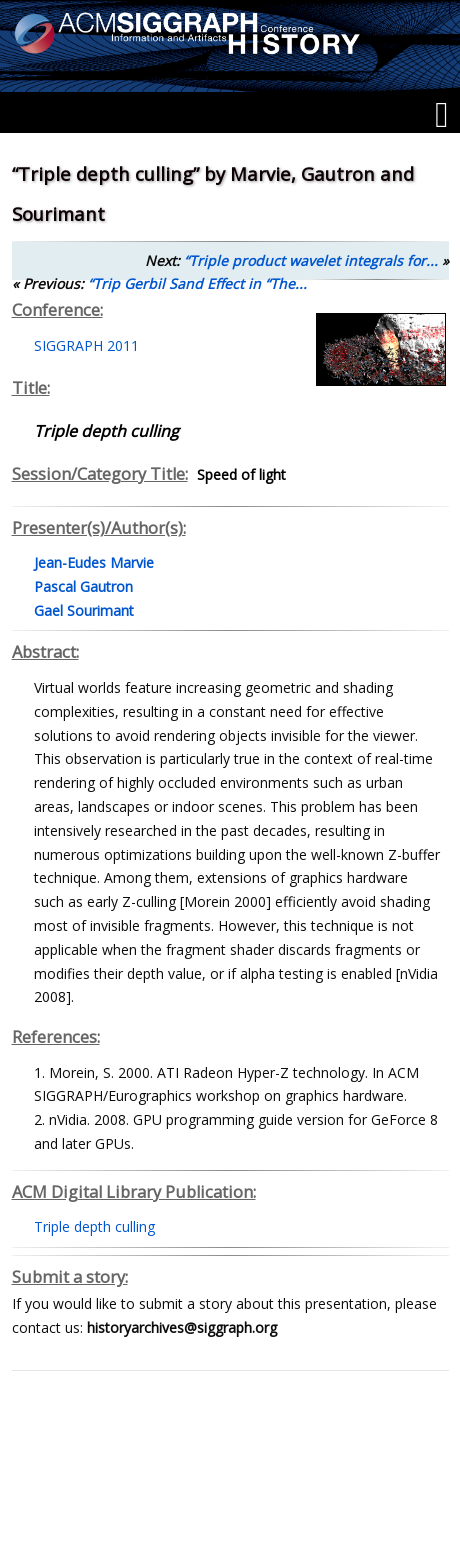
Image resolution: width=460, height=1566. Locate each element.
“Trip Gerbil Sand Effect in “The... (197, 283)
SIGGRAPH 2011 (86, 345)
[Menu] (441, 115)
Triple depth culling (94, 1226)
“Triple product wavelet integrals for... (311, 260)
